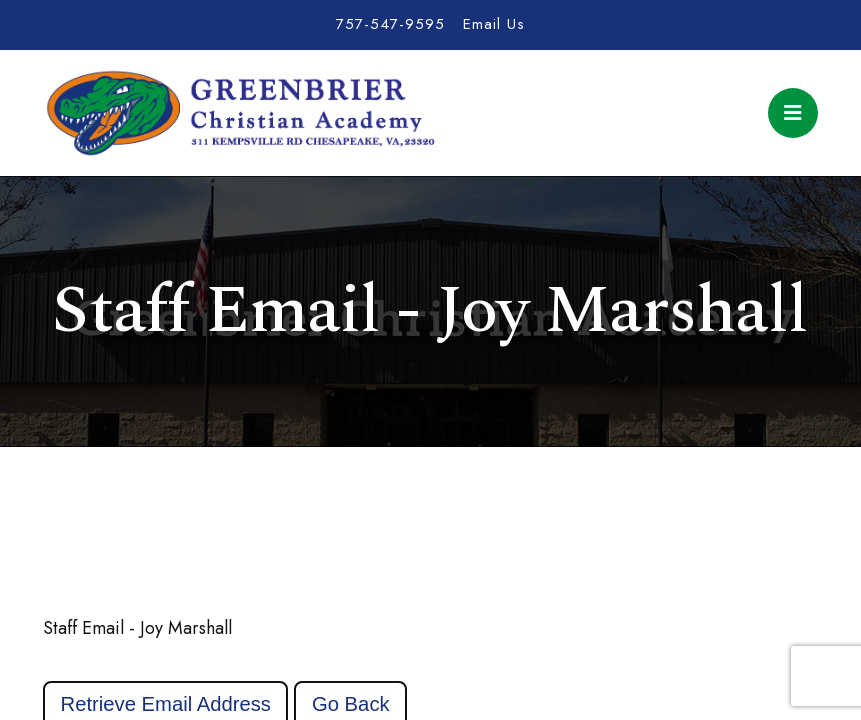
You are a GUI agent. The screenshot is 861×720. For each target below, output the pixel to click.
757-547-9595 (390, 24)
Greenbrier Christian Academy (239, 113)
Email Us (494, 24)
